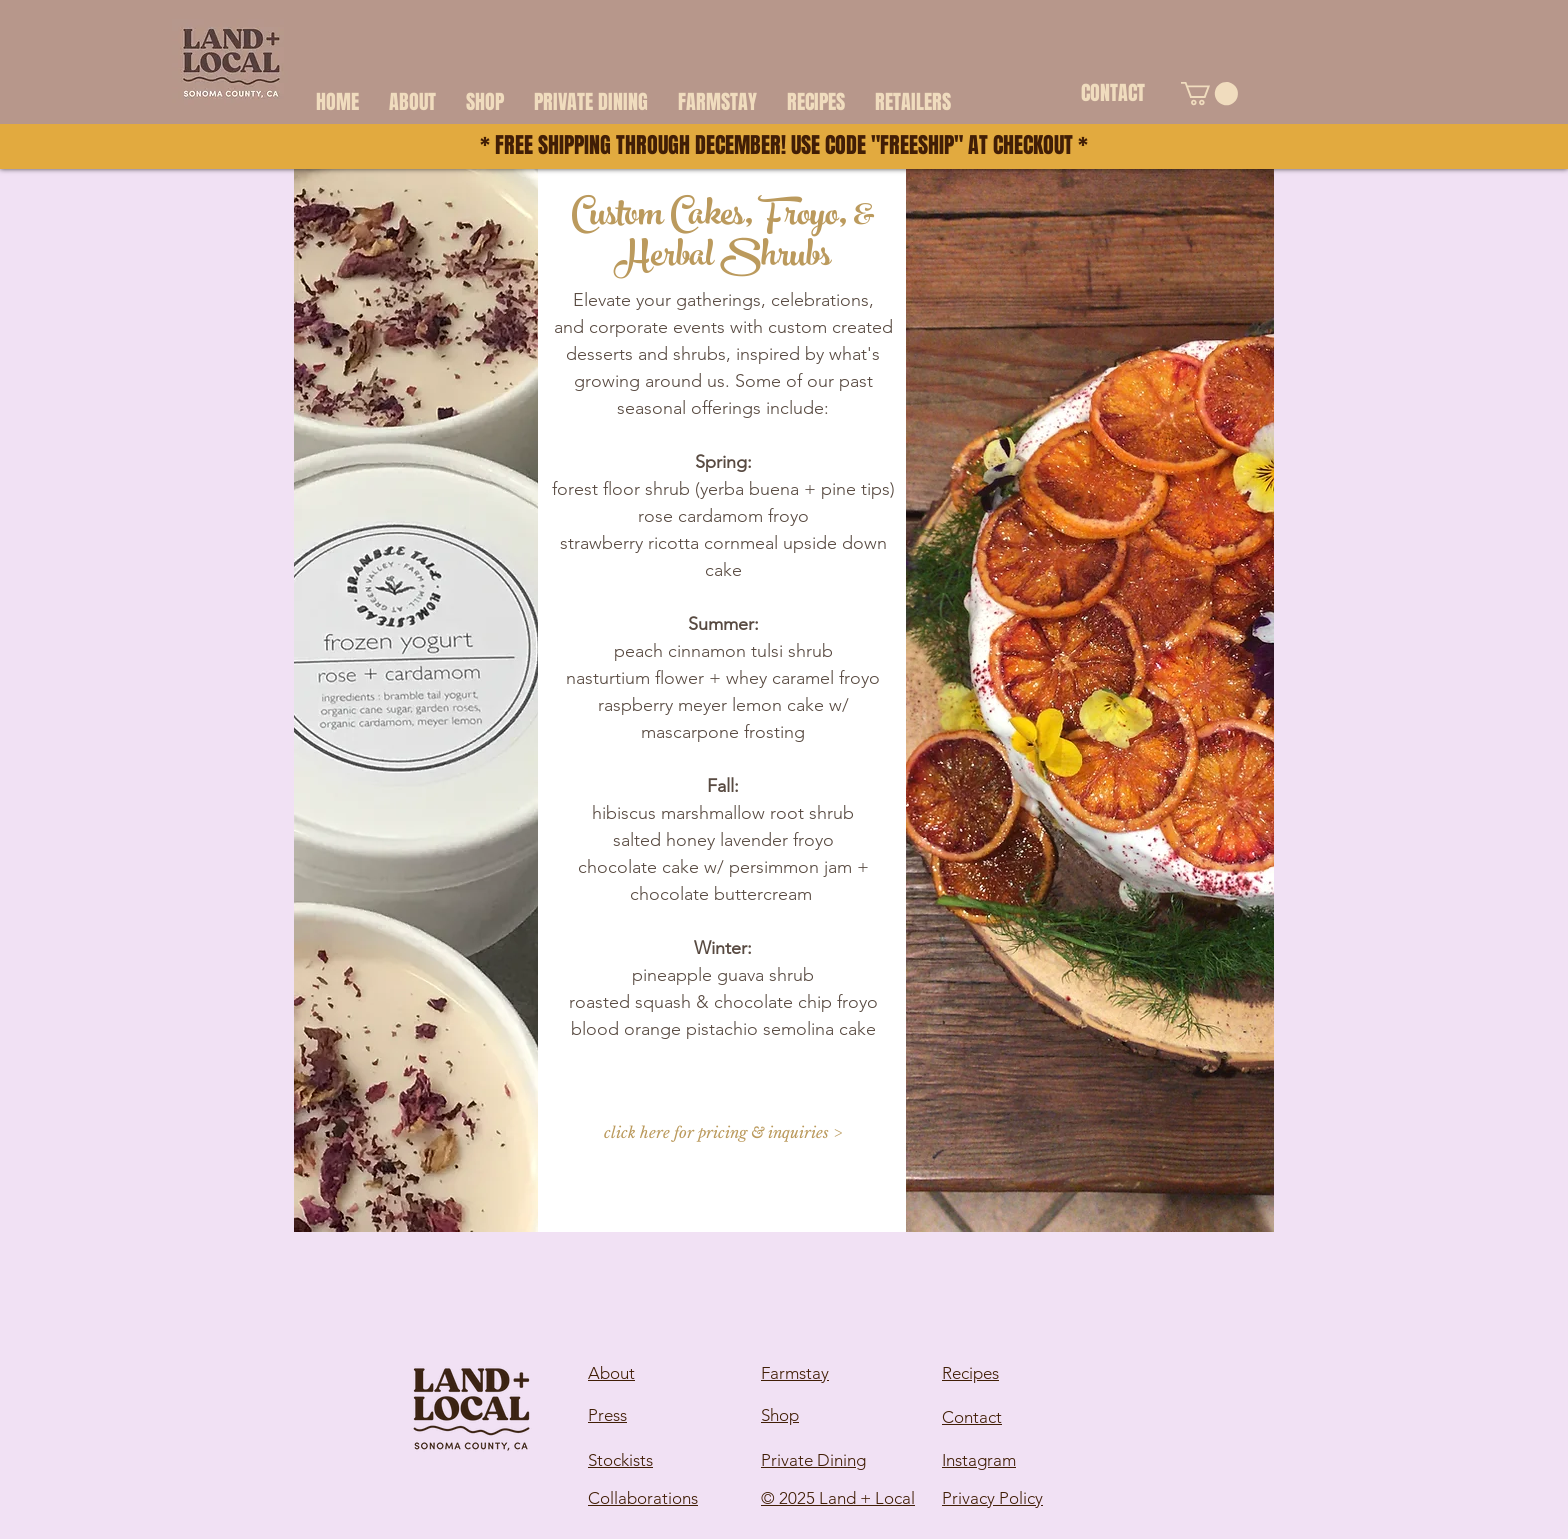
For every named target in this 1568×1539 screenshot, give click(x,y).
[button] (1209, 93)
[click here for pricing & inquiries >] (723, 1132)
